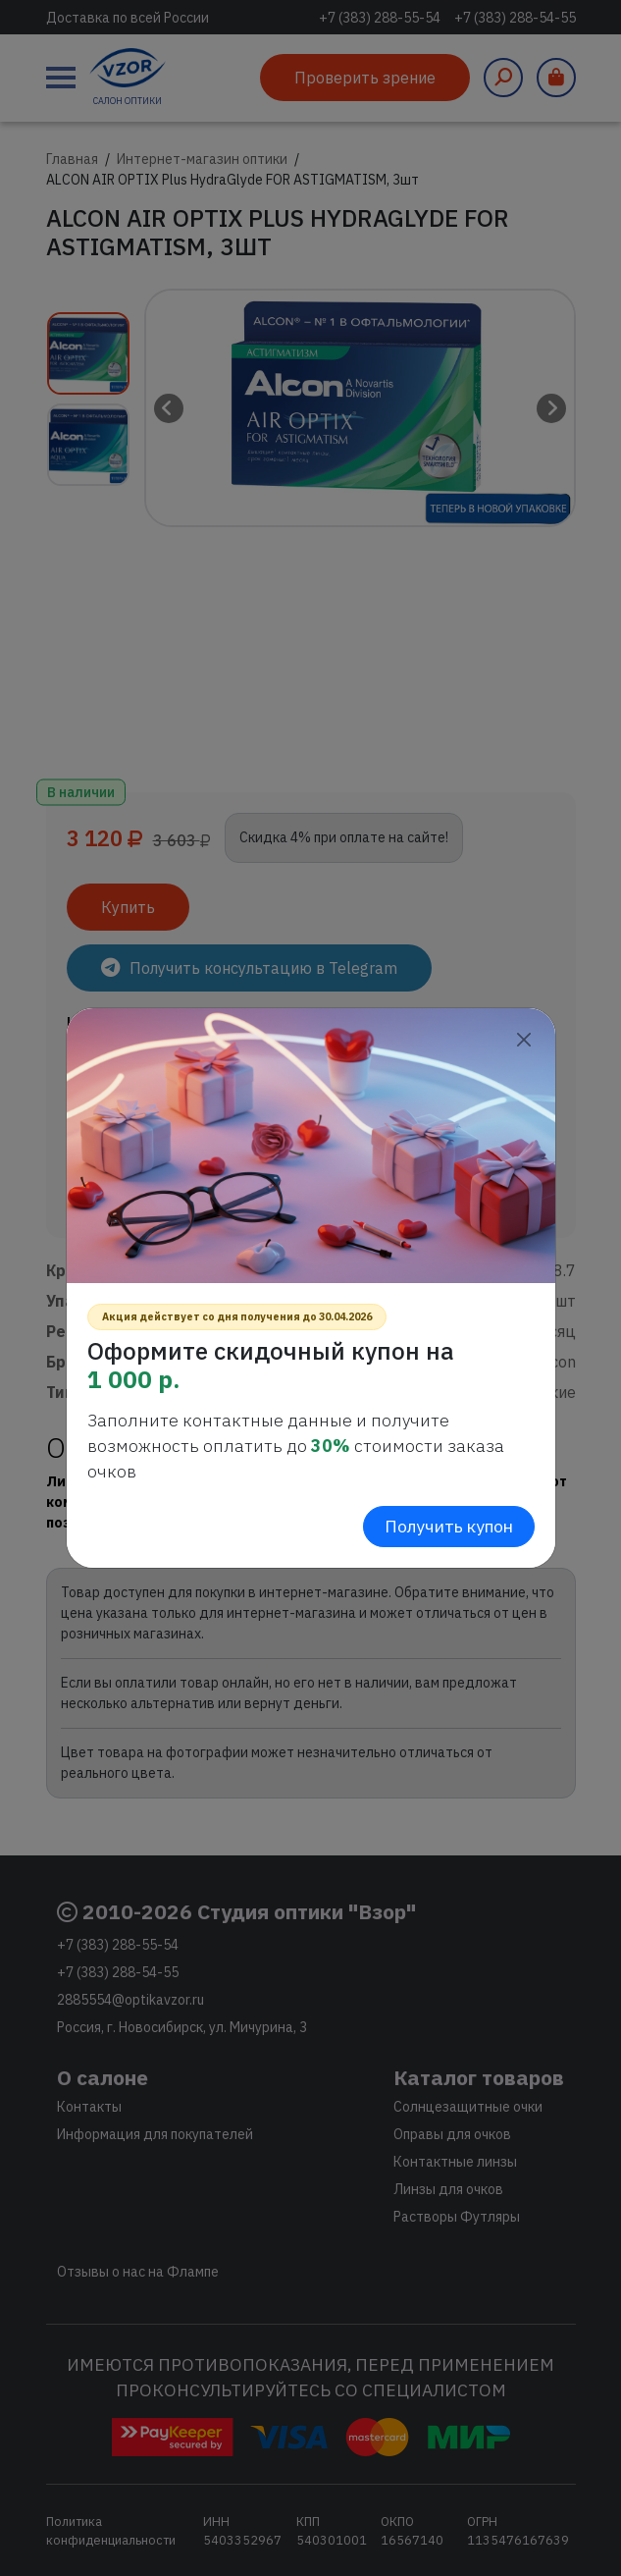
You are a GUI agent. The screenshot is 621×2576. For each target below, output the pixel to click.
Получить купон (449, 1526)
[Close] (524, 1039)
